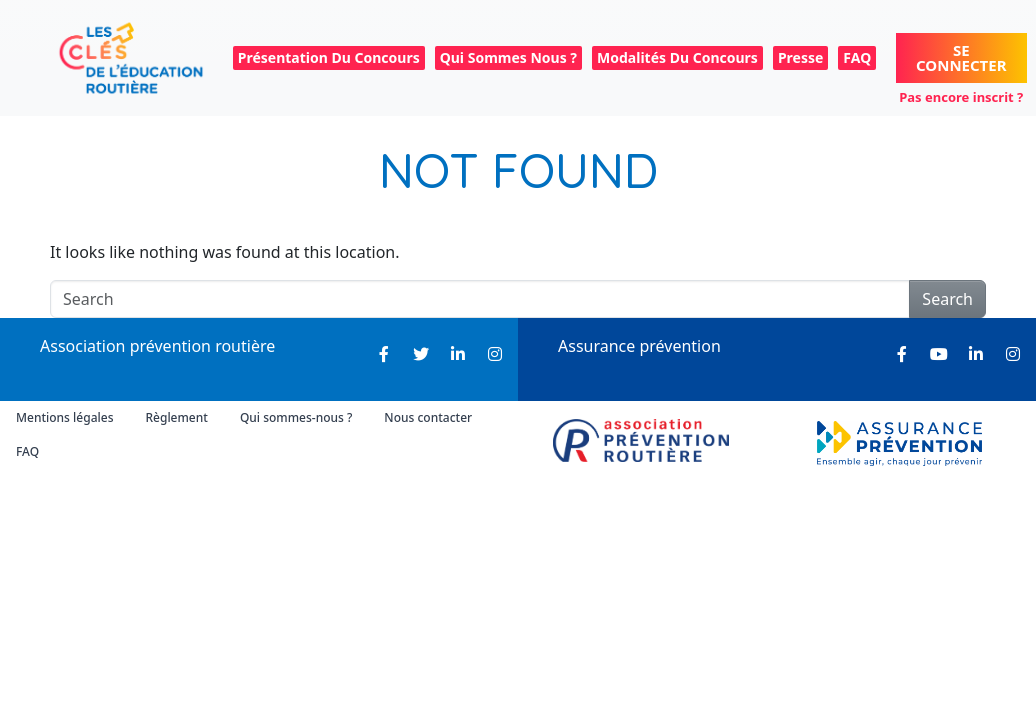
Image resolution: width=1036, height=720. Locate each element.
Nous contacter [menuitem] (428, 417)
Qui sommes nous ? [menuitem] (508, 57)
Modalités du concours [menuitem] (677, 57)
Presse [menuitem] (800, 57)
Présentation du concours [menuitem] (329, 57)
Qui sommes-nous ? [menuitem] (296, 417)
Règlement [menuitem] (176, 417)
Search (947, 299)
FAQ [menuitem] (857, 57)
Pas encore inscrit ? (961, 97)
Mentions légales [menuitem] (64, 417)
